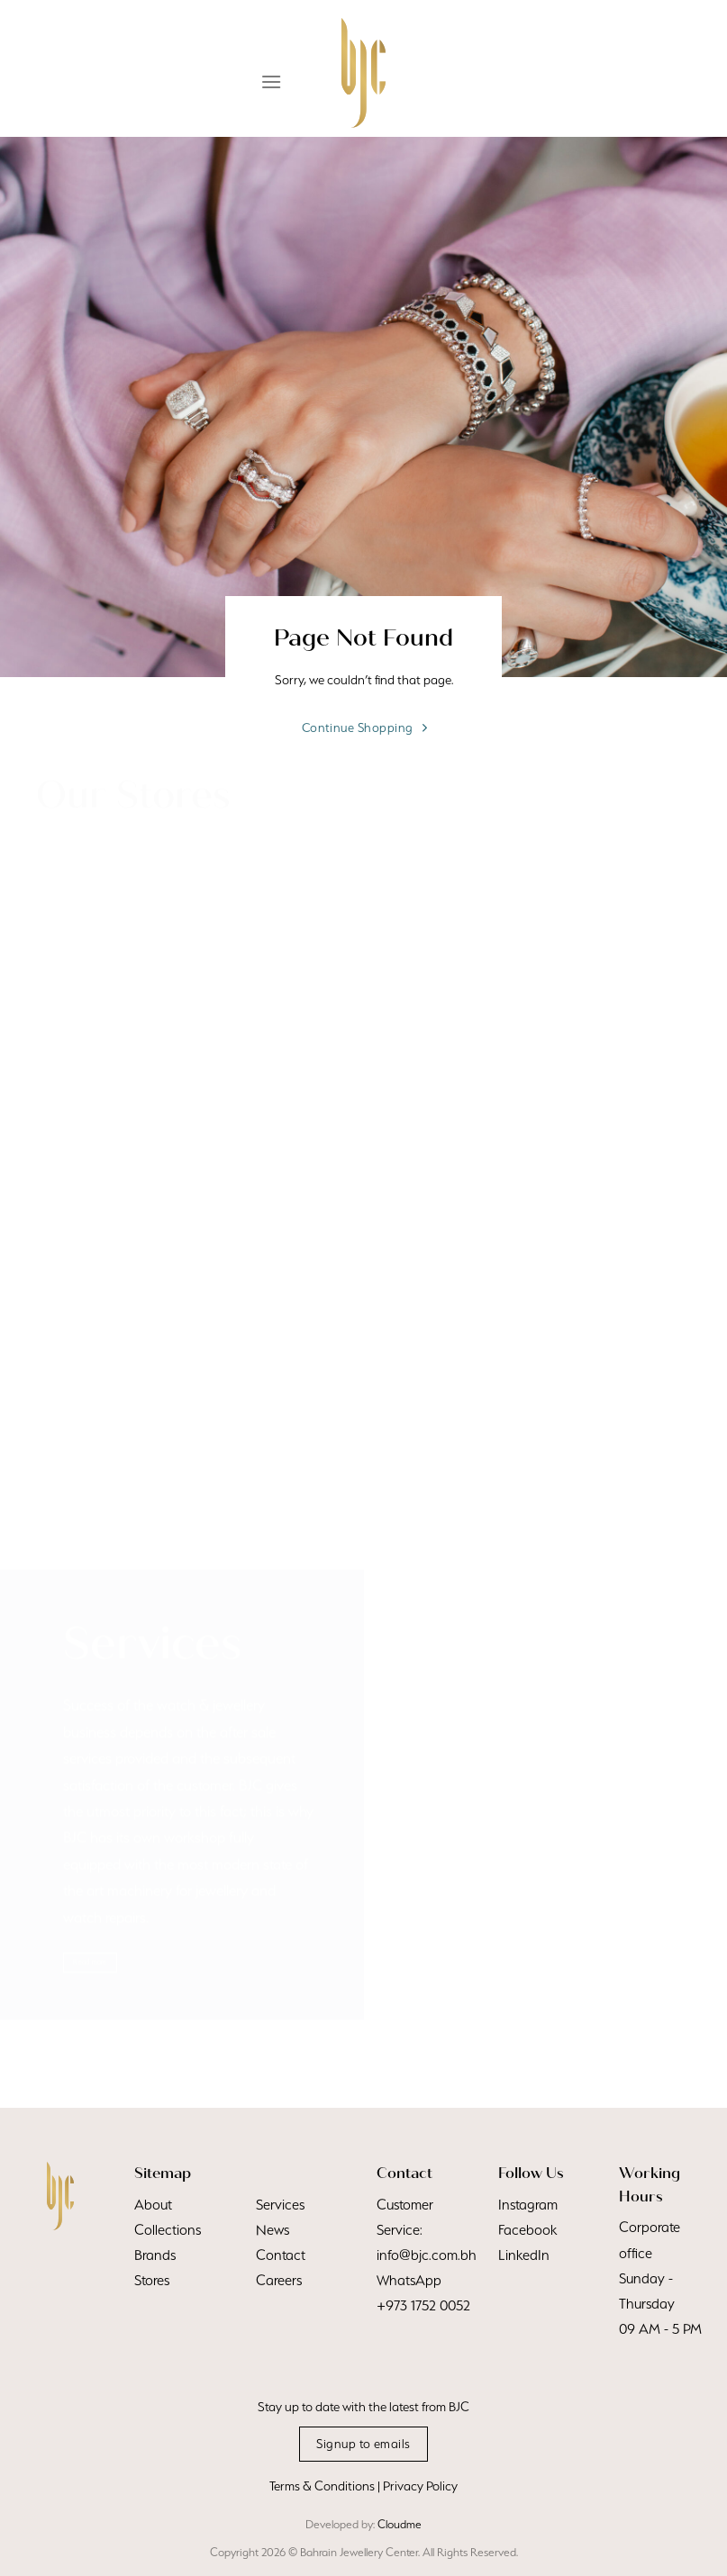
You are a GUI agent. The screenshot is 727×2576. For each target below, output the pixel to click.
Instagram (528, 2204)
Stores (151, 2280)
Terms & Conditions (322, 2486)
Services (280, 2204)
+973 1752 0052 (423, 2305)
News (272, 2229)
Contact (280, 2255)
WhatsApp (409, 2280)
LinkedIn (524, 2255)
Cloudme (399, 2524)
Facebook (527, 2229)
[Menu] (271, 81)
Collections (167, 2229)
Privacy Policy (420, 2486)
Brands (155, 2255)
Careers (279, 2280)
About (153, 2204)
